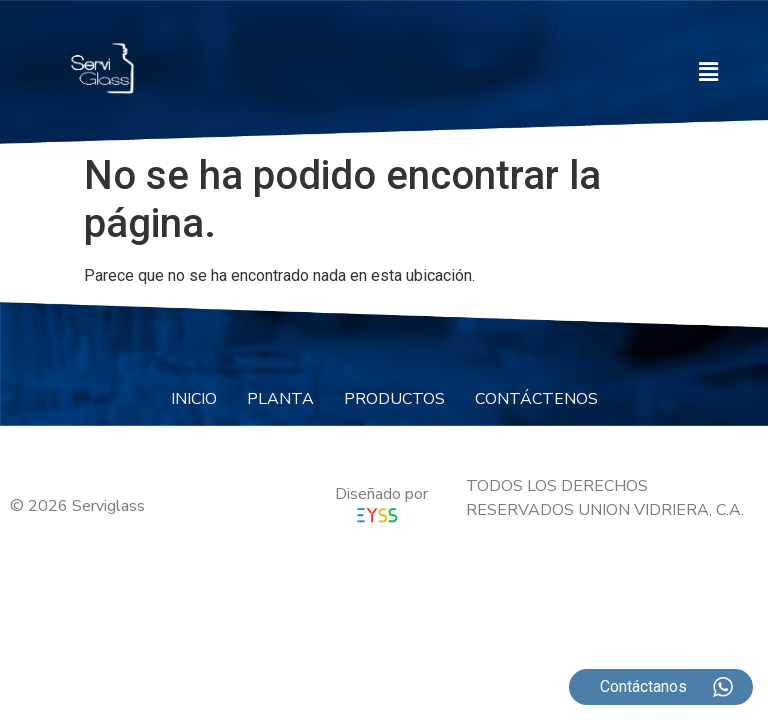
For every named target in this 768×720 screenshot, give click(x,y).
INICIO (194, 399)
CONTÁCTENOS (536, 399)
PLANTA (280, 399)
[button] (709, 72)
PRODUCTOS (394, 399)
